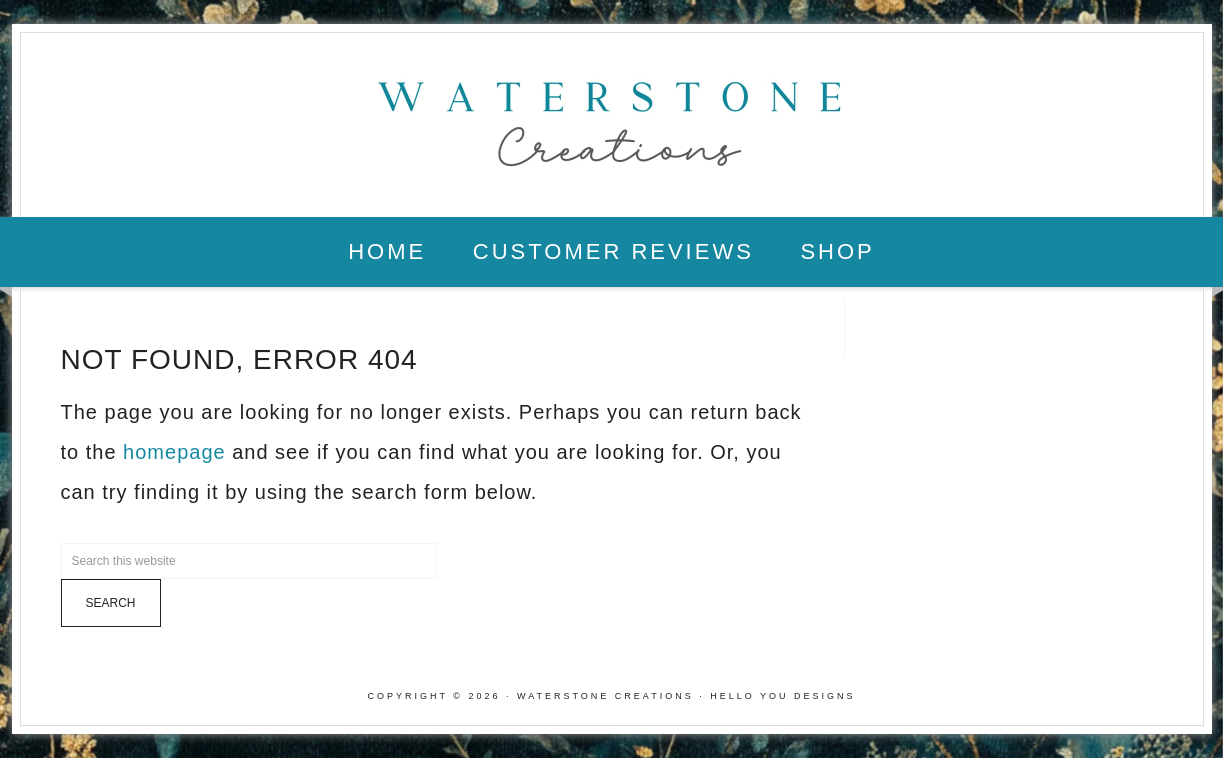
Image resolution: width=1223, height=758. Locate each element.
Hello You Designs (782, 696)
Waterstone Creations (612, 118)
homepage (174, 452)
